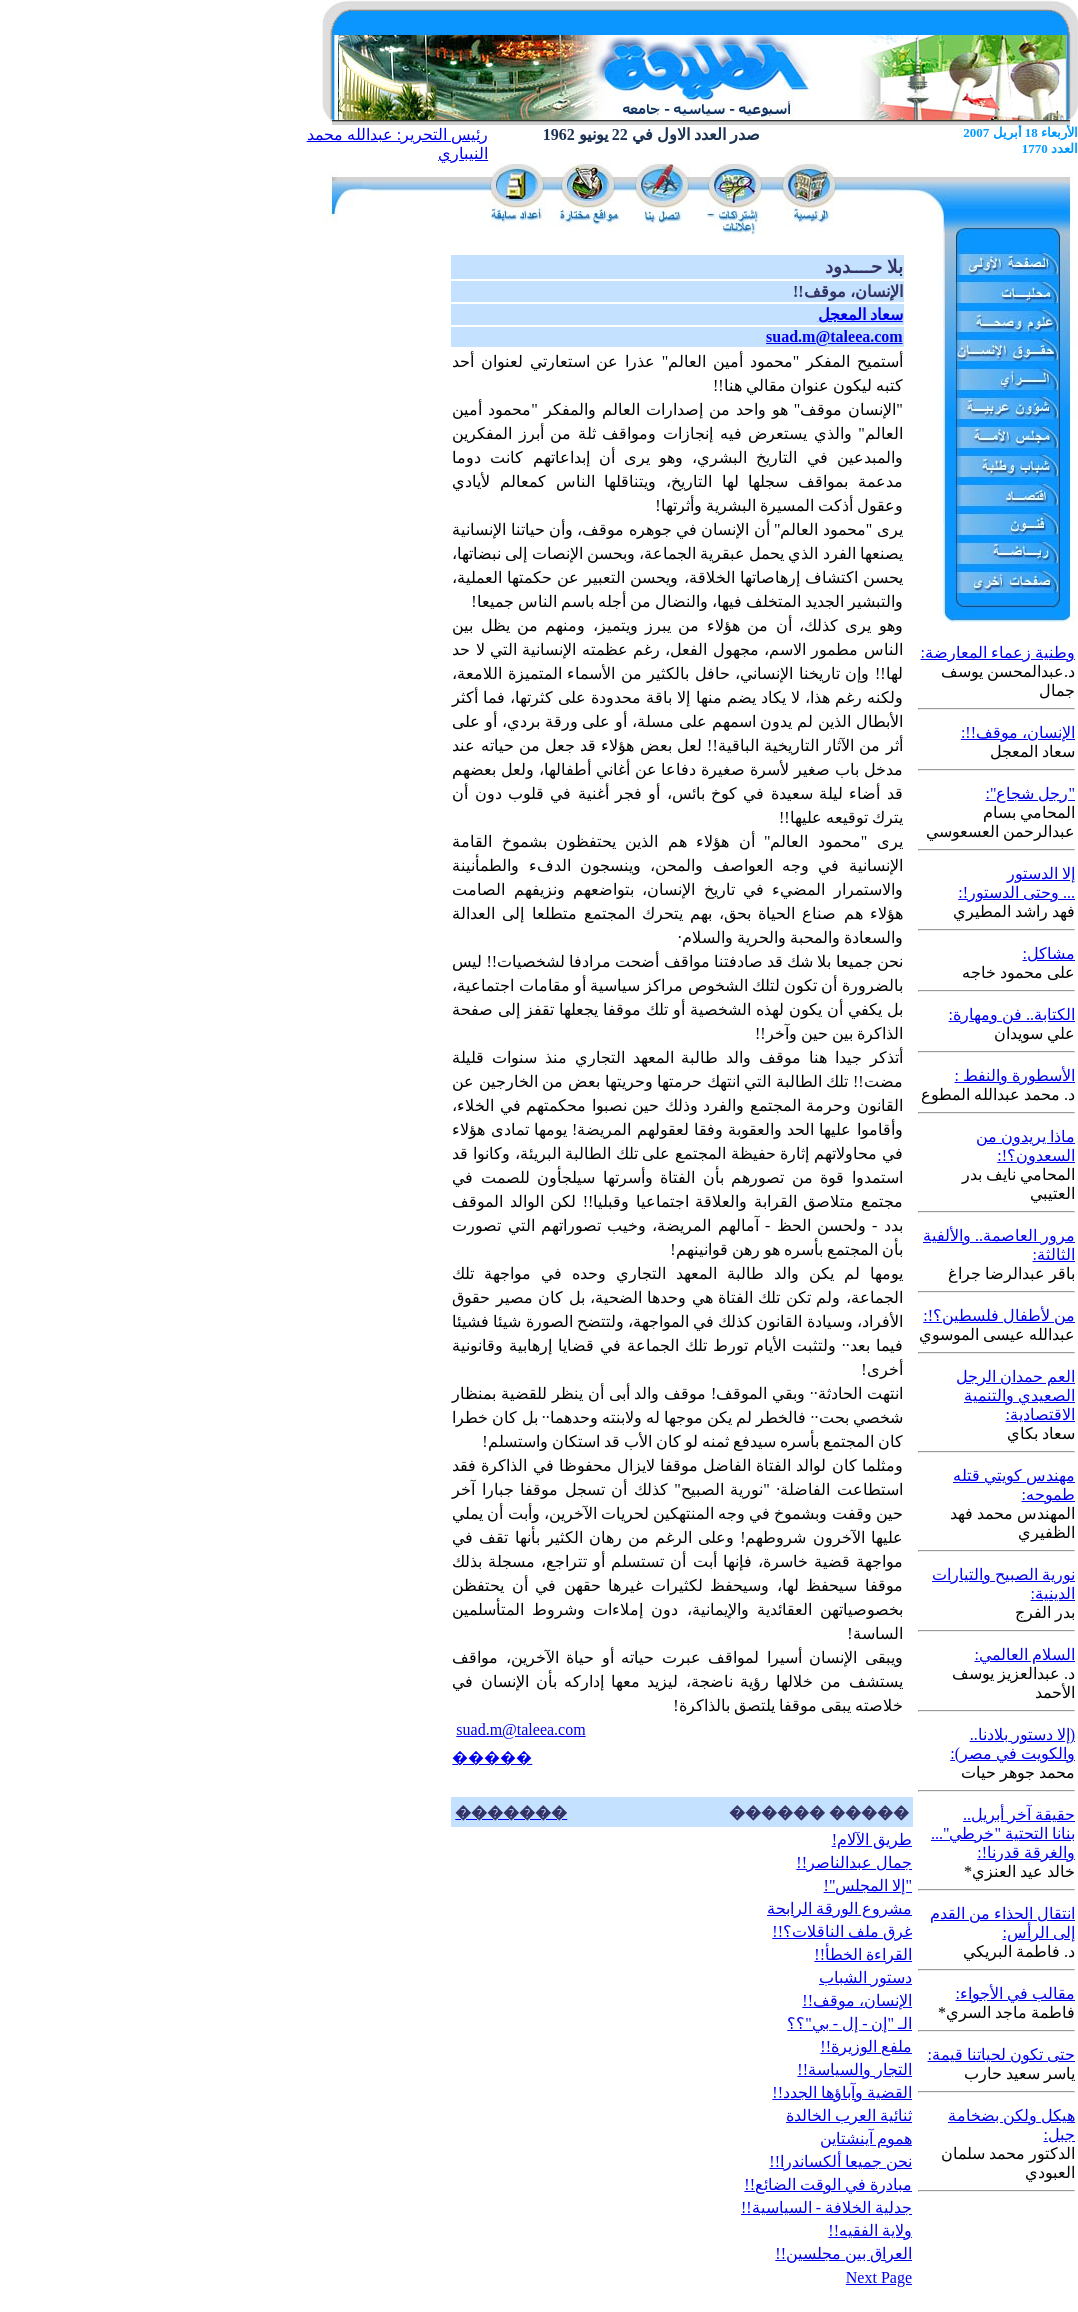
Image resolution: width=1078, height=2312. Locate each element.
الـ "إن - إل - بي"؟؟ (849, 2023)
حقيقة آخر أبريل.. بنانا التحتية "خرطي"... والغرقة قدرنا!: (1003, 1833)
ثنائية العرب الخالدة (849, 2115)
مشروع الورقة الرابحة (839, 1908)
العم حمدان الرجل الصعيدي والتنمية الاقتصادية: (1015, 1395)
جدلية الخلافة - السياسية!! (826, 2207)
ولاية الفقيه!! (870, 2230)
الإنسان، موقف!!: (1018, 732)
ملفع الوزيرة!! (866, 2046)
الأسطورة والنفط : (1015, 1075)
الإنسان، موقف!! (857, 2000)
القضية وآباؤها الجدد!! (842, 2092)
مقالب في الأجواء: (1015, 1993)
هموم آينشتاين (866, 2138)
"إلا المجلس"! (868, 1885)
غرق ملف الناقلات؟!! (842, 1931)
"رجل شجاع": (1030, 793)
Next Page (879, 2277)
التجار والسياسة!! (854, 2069)
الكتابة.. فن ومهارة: (1012, 1014)
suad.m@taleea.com (520, 1729)
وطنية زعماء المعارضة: (998, 652)
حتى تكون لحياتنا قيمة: (1001, 2054)
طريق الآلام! (872, 1839)
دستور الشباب (865, 1977)
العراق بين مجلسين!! (843, 2253)
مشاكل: (1049, 953)
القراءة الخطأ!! (863, 1954)
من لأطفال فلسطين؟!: (999, 1315)
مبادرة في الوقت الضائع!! (828, 2184)
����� (492, 1757)
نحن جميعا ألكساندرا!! (840, 2161)
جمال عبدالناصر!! (854, 1862)
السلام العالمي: (1025, 1654)
